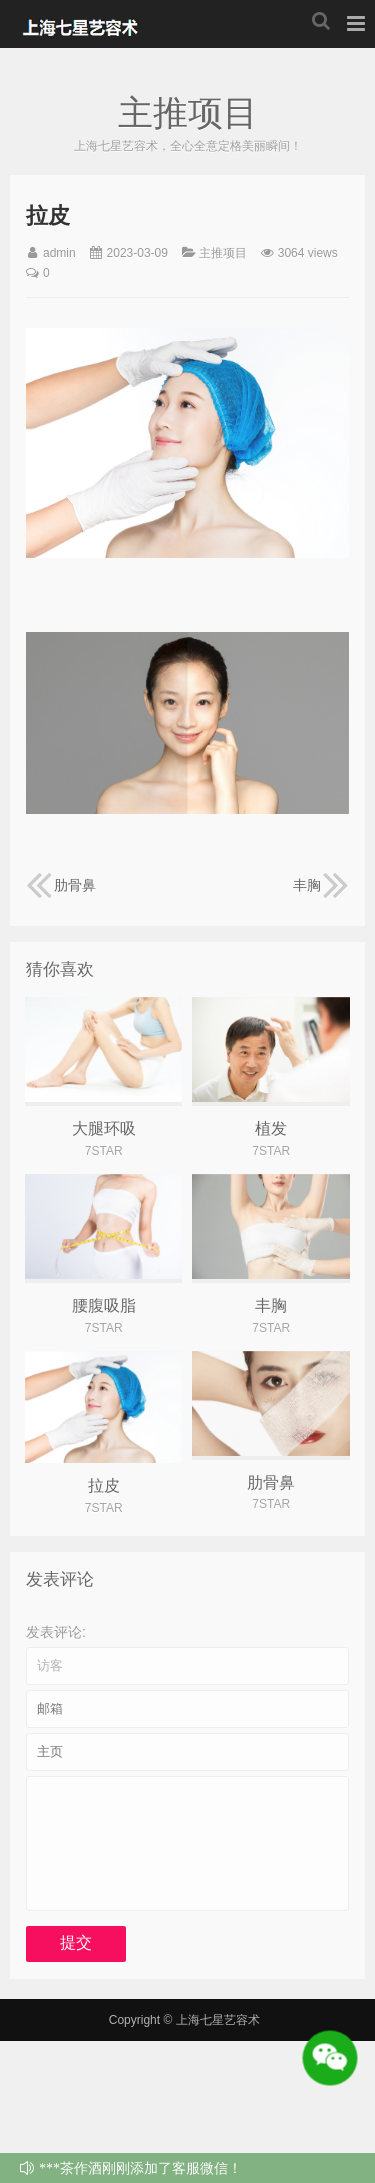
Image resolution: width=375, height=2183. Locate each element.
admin (59, 253)
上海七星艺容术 (84, 24)
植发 (271, 1128)
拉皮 (104, 1485)
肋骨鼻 (61, 885)
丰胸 (321, 885)
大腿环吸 (104, 1128)
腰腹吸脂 (104, 1305)
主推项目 (223, 253)
